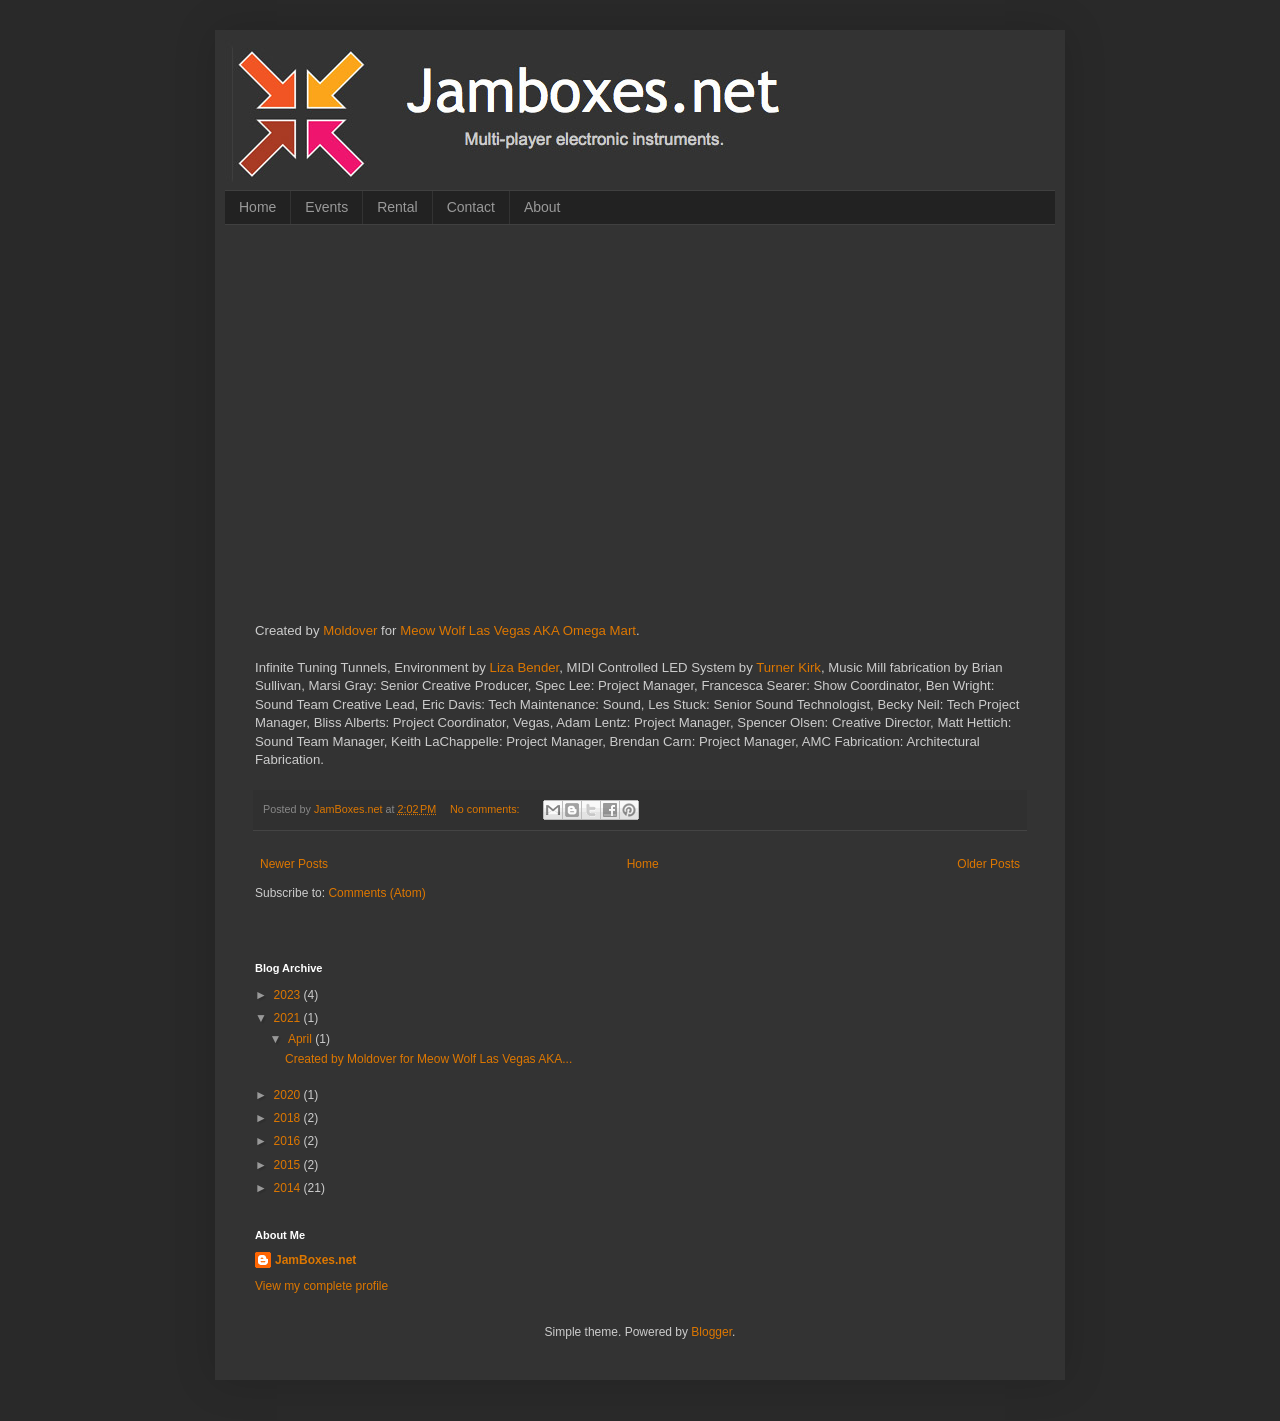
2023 (289, 995)
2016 (289, 1141)
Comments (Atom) (376, 893)
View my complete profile (321, 1286)
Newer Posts (294, 864)
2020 (289, 1095)
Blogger (711, 1332)
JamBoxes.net (315, 1260)
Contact (471, 207)
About (542, 207)
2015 (289, 1165)
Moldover (350, 630)
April (301, 1039)
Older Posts (988, 864)
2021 (289, 1018)
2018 (289, 1118)
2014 (289, 1188)
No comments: (486, 809)
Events (326, 207)
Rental (397, 207)
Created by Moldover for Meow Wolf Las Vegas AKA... (428, 1059)
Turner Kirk (788, 667)
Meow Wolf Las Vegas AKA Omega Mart (518, 630)
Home (257, 207)
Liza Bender (525, 667)
